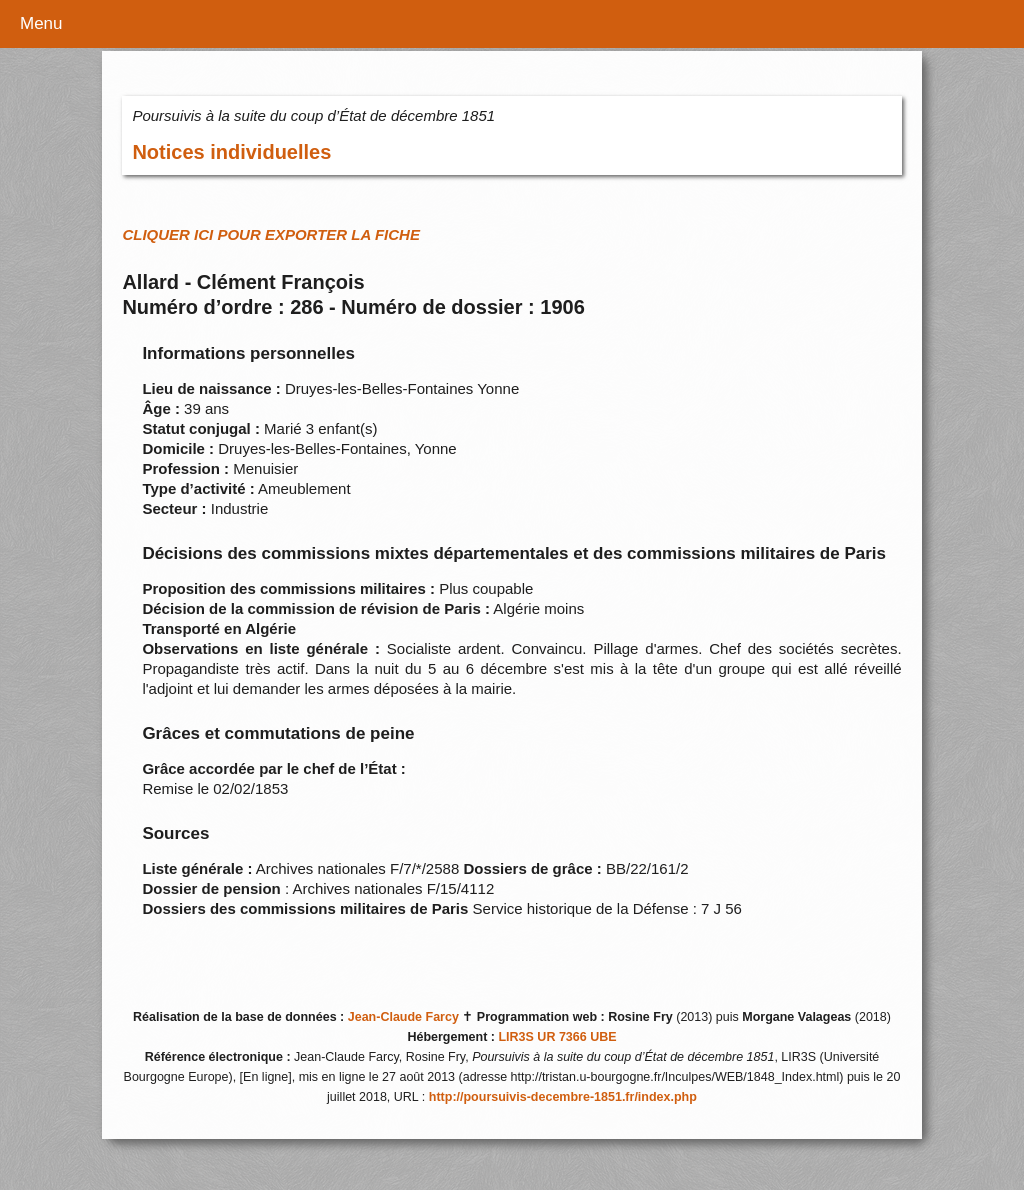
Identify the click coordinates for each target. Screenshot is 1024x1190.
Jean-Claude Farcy (403, 1017)
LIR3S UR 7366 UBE (557, 1037)
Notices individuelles (231, 152)
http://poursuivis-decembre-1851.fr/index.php (563, 1097)
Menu (41, 23)
